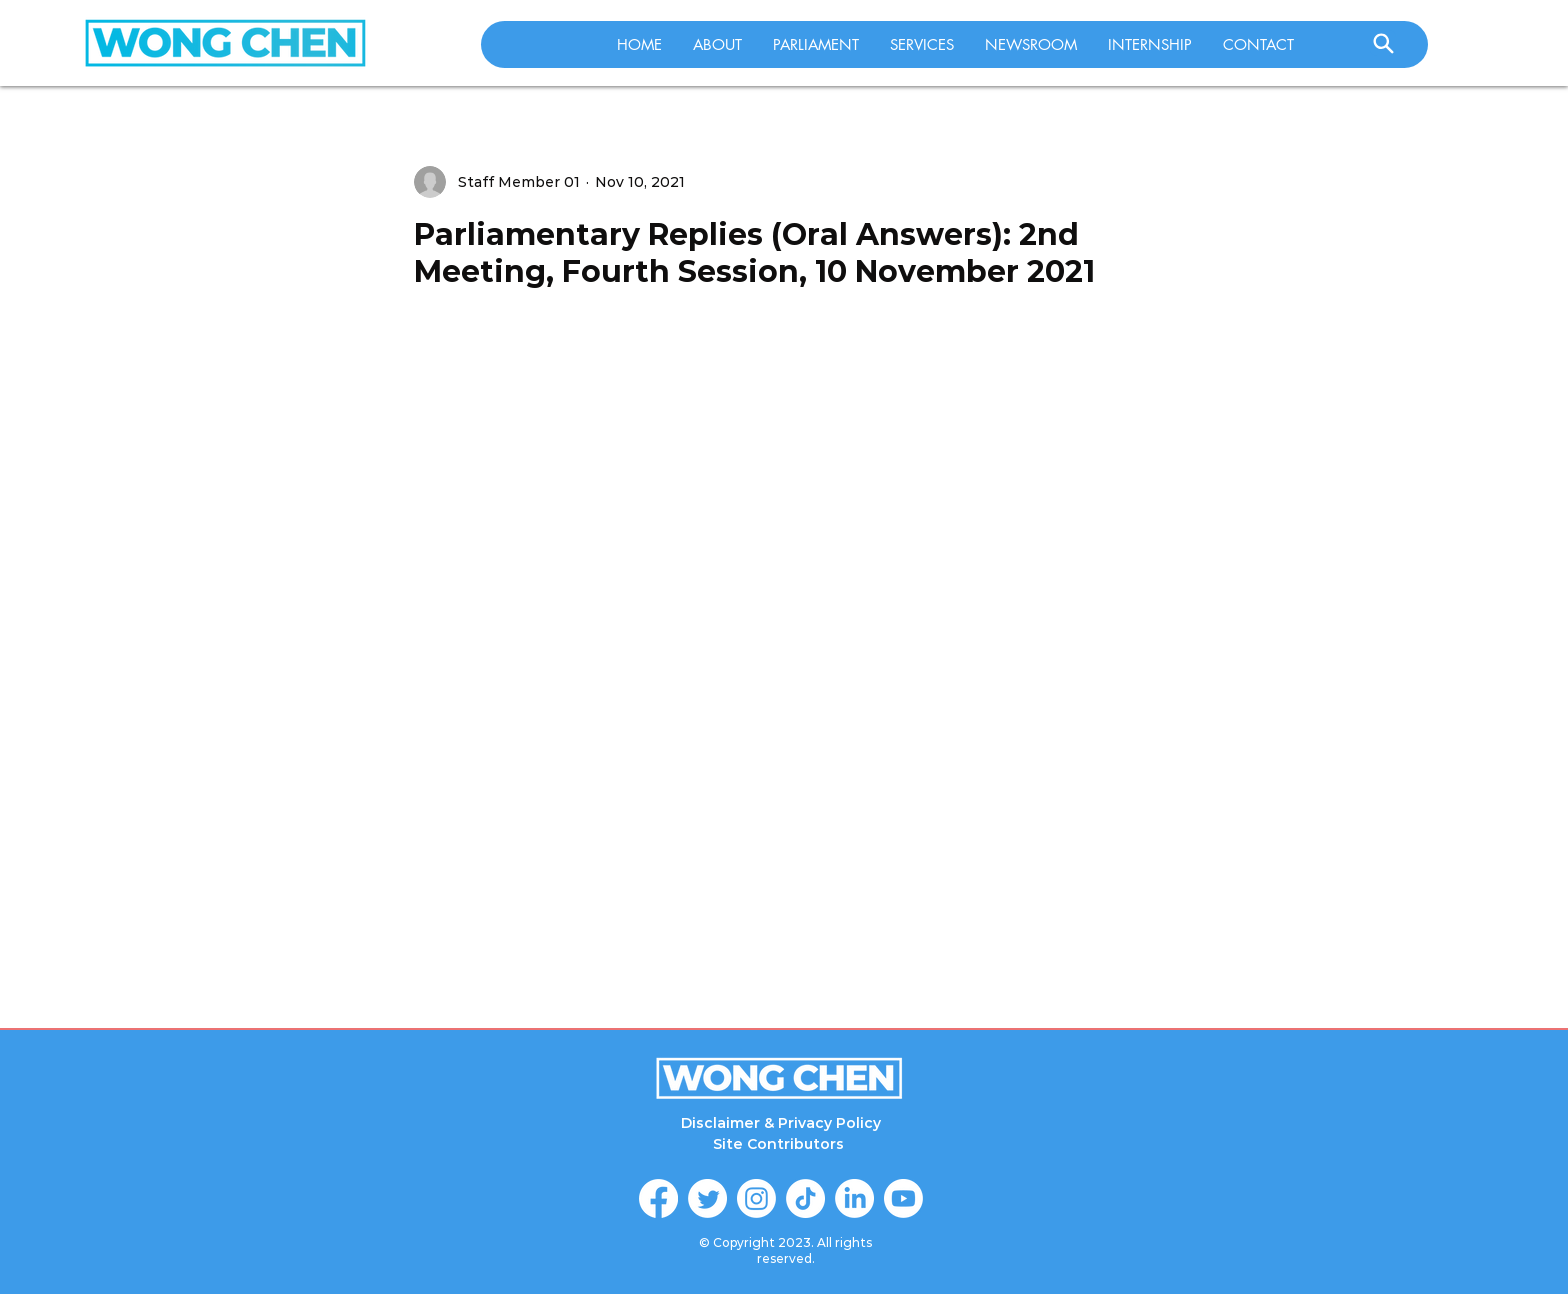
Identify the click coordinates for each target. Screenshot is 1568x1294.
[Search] (1383, 43)
